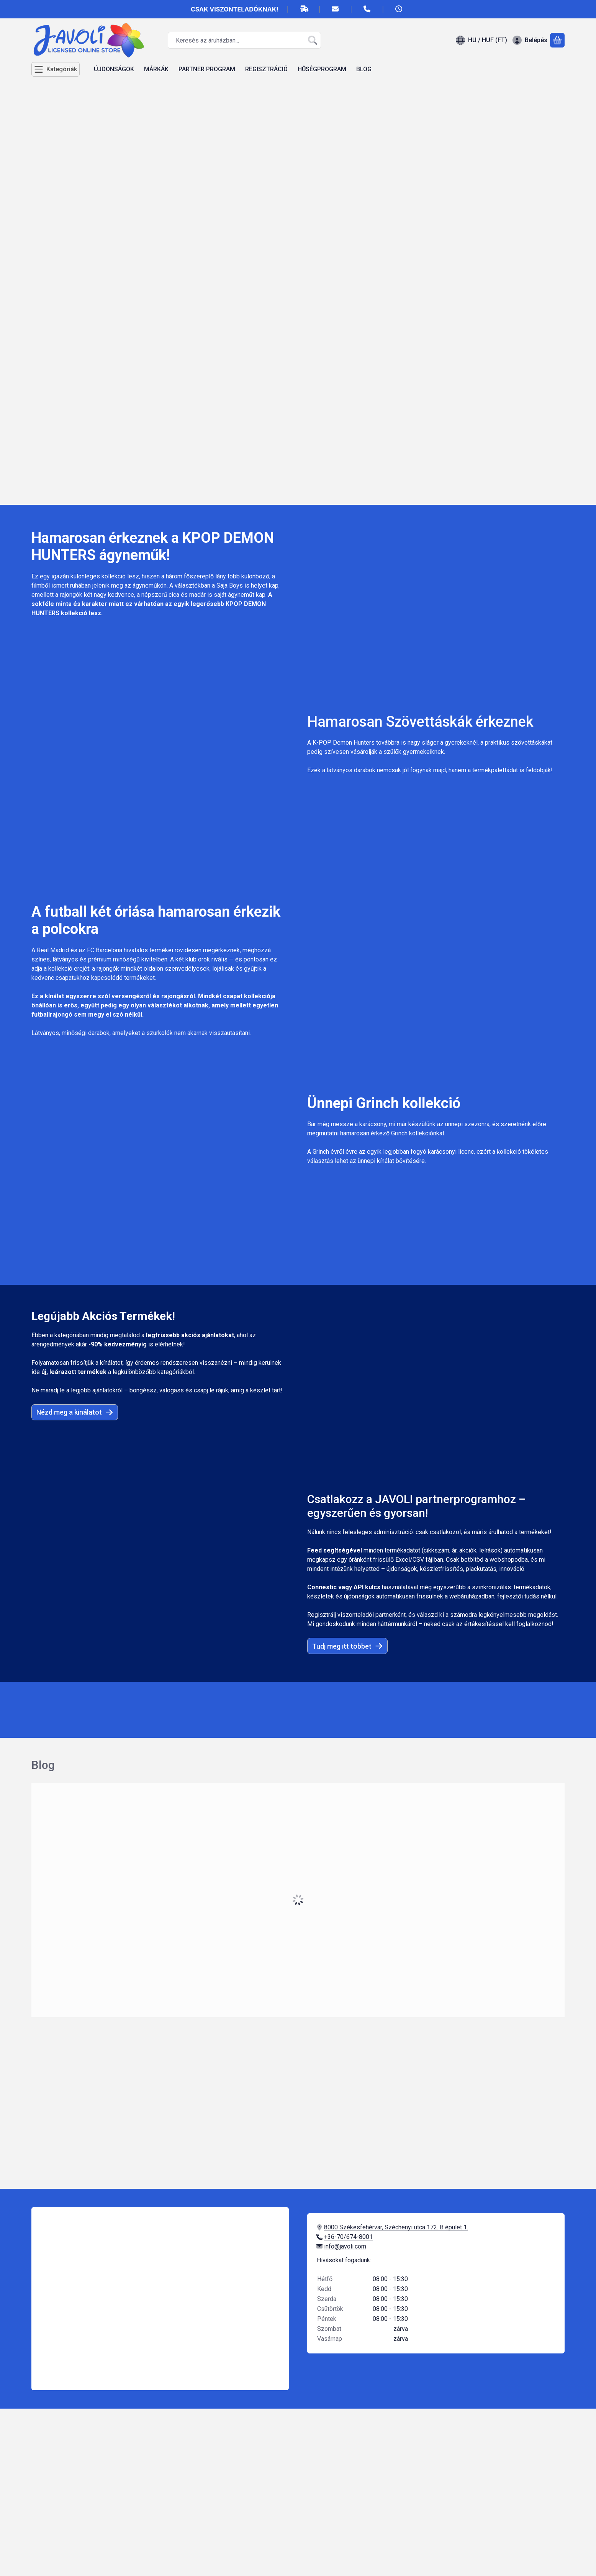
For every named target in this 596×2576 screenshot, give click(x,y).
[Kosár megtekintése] (557, 40)
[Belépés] (530, 40)
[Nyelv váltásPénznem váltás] (481, 40)
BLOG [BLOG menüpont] (364, 69)
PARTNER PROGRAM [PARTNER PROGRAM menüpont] (206, 69)
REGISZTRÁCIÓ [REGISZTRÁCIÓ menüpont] (266, 69)
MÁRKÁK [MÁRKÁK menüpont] (156, 69)
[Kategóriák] (55, 69)
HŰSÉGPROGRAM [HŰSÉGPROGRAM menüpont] (322, 69)
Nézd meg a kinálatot (74, 1412)
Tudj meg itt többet (347, 1646)
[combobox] (244, 40)
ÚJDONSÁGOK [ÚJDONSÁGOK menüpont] (114, 69)
